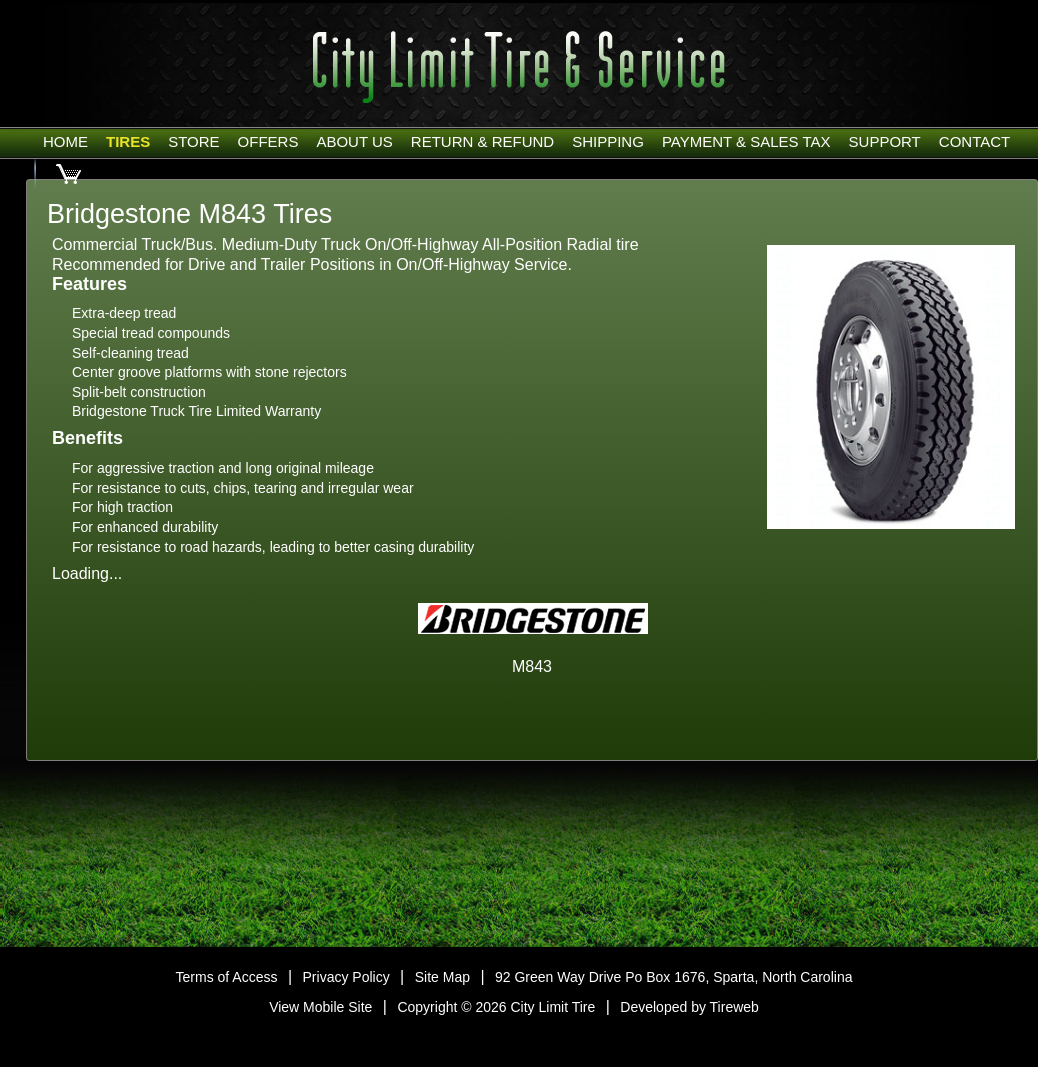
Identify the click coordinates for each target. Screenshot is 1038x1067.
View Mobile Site (320, 1007)
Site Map (442, 977)
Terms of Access (227, 977)
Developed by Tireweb (689, 1007)
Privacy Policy (346, 977)
